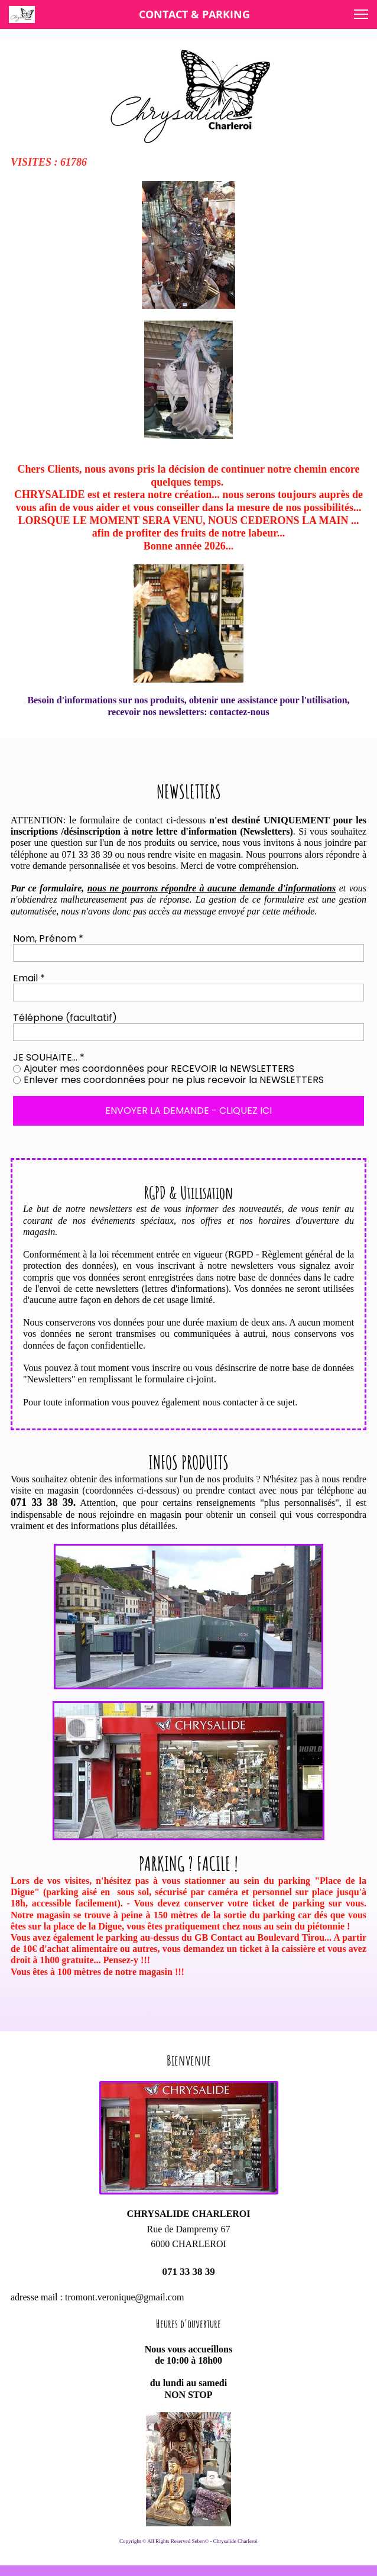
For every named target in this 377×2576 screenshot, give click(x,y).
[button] (361, 14)
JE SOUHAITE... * (48, 1057)
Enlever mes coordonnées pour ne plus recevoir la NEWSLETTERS (174, 1080)
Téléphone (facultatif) (65, 1017)
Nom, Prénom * (48, 938)
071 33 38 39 (188, 2271)
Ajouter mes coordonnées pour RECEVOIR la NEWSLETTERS (159, 1068)
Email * (29, 978)
